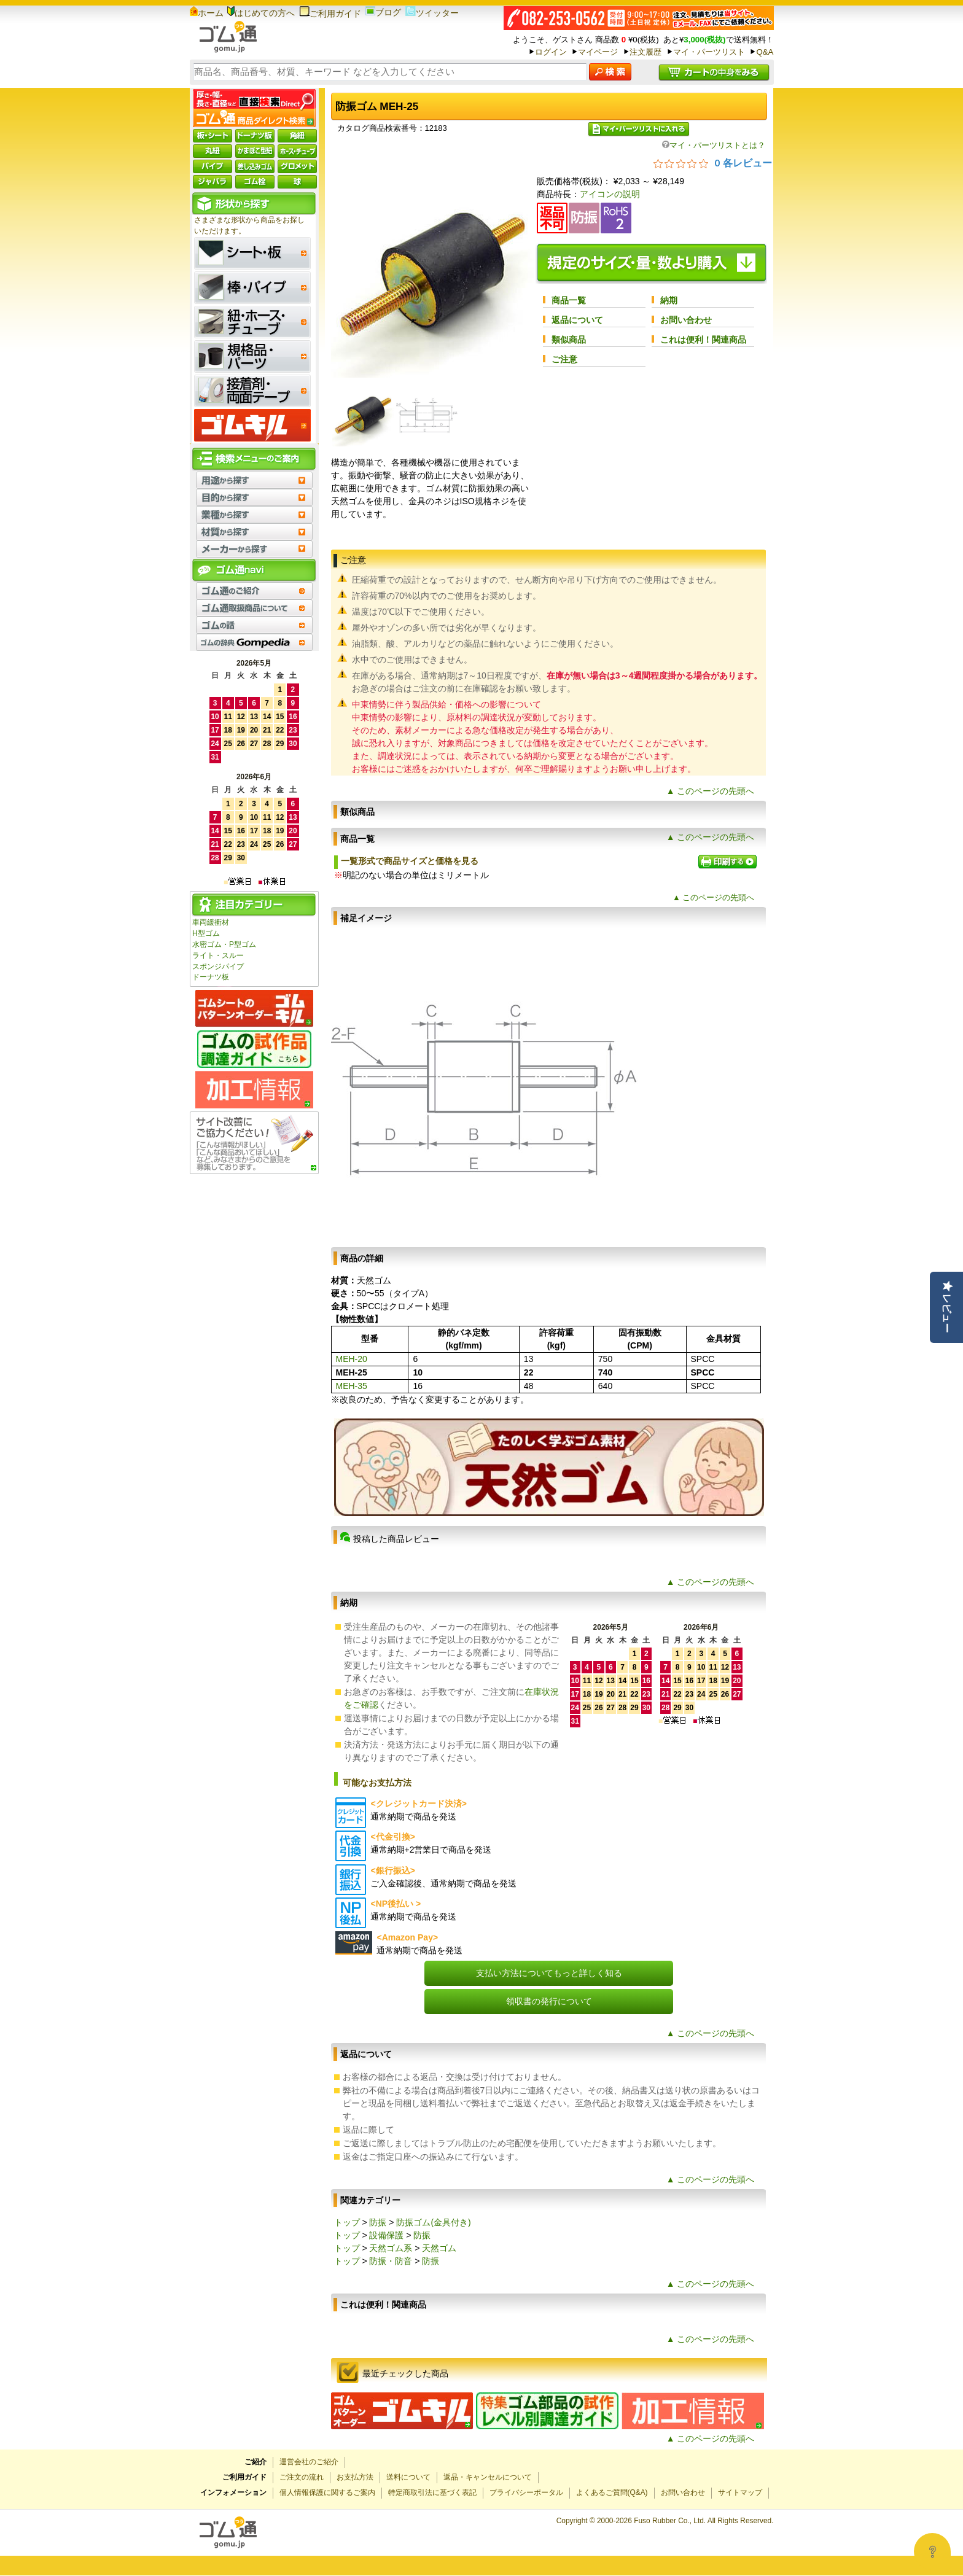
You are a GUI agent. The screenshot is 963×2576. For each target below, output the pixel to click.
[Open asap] (932, 2551)
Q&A (764, 51)
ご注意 (564, 359)
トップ (347, 2222)
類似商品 (569, 339)
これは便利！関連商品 (703, 339)
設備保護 (386, 2235)
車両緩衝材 (210, 922)
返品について (577, 320)
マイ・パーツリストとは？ (713, 145)
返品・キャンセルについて (487, 2477)
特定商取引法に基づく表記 (432, 2492)
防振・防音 (390, 2261)
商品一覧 (569, 300)
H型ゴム (206, 933)
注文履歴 (645, 51)
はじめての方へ (261, 13)
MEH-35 (351, 1386)
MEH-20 (351, 1359)
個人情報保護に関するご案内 (327, 2492)
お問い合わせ (686, 320)
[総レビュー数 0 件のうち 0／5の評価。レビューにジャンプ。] (712, 163)
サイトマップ (740, 2492)
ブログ (383, 12)
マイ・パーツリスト (709, 51)
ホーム (207, 13)
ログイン (551, 51)
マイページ (598, 51)
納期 (668, 300)
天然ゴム (439, 2248)
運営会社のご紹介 (308, 2461)
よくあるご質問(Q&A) (612, 2492)
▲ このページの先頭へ (710, 791)
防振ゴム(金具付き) (433, 2222)
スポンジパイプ (218, 966)
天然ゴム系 (390, 2248)
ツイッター (432, 13)
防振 (377, 2222)
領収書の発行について (549, 2001)
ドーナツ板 (210, 977)
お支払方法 (355, 2477)
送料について (408, 2477)
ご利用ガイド (330, 13)
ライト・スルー (218, 955)
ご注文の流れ (301, 2477)
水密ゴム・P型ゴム (224, 944)
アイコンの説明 (610, 194)
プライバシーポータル (526, 2492)
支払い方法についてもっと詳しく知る (549, 1973)
